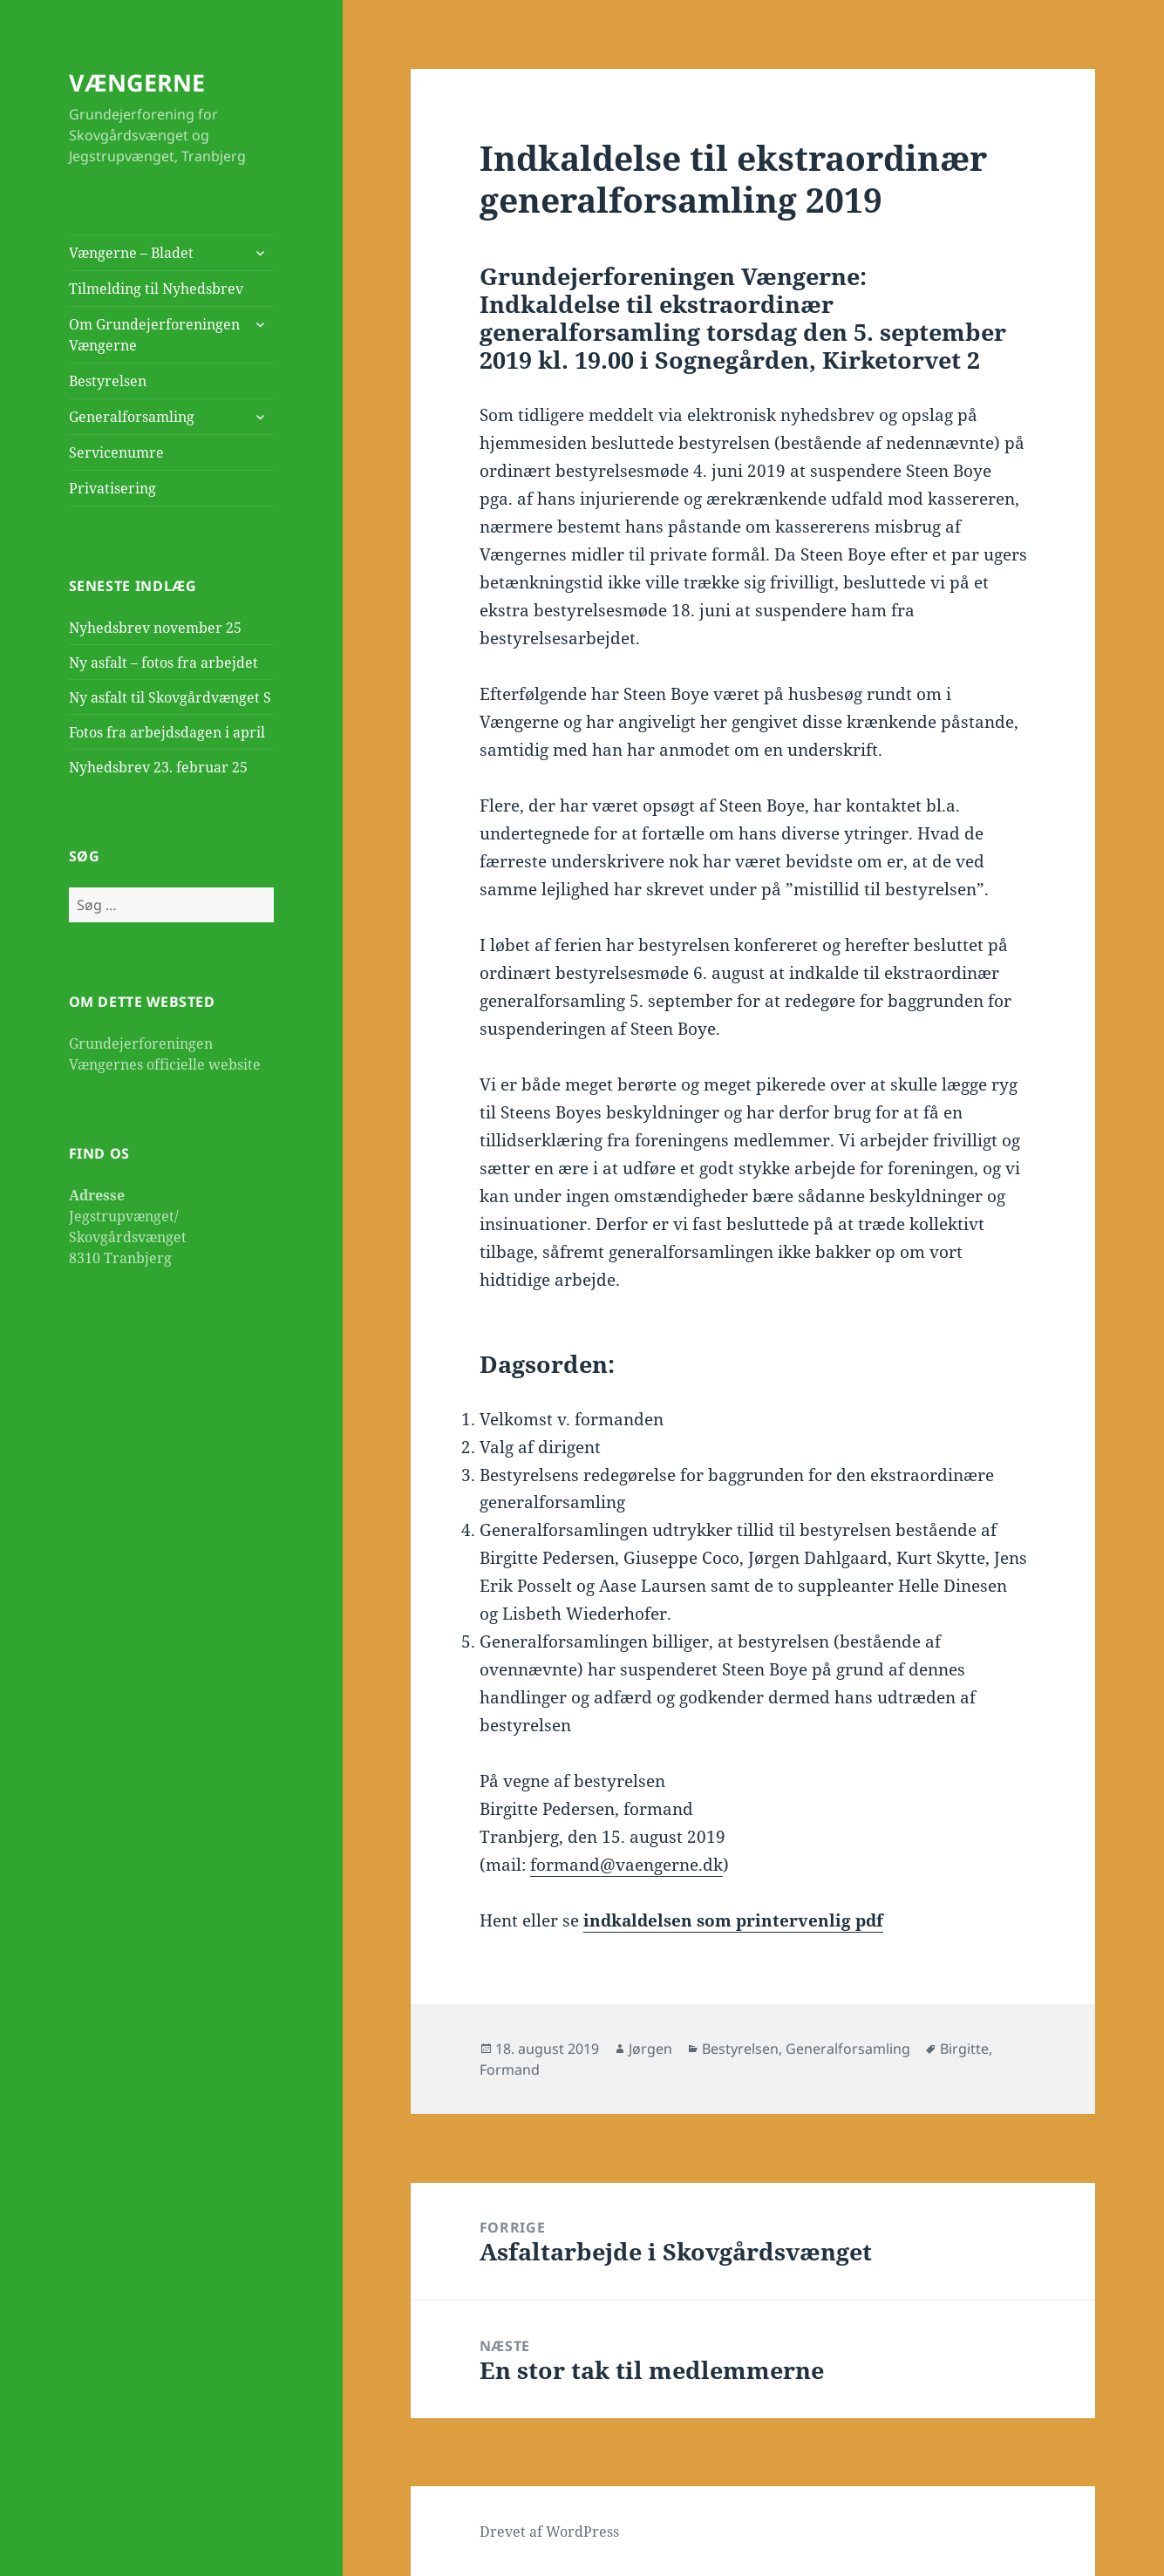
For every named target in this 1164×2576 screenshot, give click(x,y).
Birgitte (964, 2048)
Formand (510, 2069)
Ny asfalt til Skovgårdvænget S (170, 697)
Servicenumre (116, 452)
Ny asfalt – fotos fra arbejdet (163, 662)
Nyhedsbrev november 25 (155, 627)
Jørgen (650, 2048)
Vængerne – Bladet (131, 252)
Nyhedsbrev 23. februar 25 (158, 767)
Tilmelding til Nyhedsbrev (156, 288)
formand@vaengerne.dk (626, 1864)
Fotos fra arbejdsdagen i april (167, 732)
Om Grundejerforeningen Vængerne (154, 335)
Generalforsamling (131, 416)
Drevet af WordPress (549, 2531)
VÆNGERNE (137, 82)
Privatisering (112, 488)
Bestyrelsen (107, 381)
